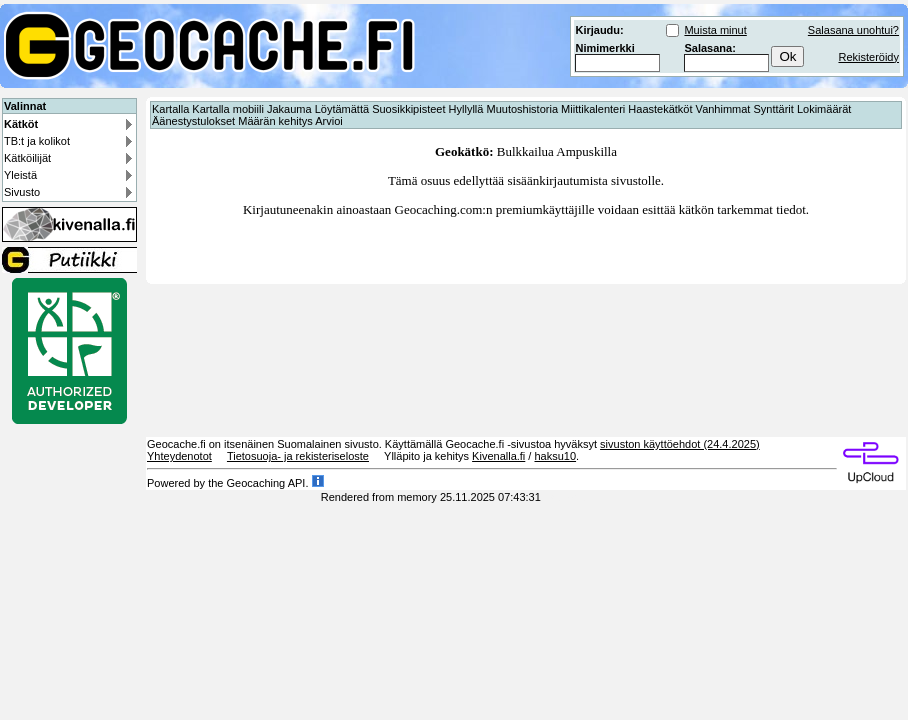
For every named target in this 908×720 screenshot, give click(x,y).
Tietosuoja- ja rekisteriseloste (298, 456)
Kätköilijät (27, 158)
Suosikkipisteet (408, 109)
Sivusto (22, 192)
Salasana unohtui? (853, 30)
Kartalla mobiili (228, 109)
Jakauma (289, 109)
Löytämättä (342, 109)
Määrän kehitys (275, 121)
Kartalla (170, 109)
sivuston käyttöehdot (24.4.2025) (680, 444)
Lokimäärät (824, 109)
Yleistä (20, 175)
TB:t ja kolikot (37, 141)
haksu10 (555, 456)
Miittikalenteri (593, 109)
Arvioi (329, 121)
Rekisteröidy (868, 57)
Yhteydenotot (179, 456)
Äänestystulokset (193, 121)
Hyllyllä (466, 109)
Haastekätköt (660, 109)
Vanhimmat (723, 109)
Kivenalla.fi (498, 456)
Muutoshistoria (522, 109)
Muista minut (715, 30)
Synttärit (774, 109)
